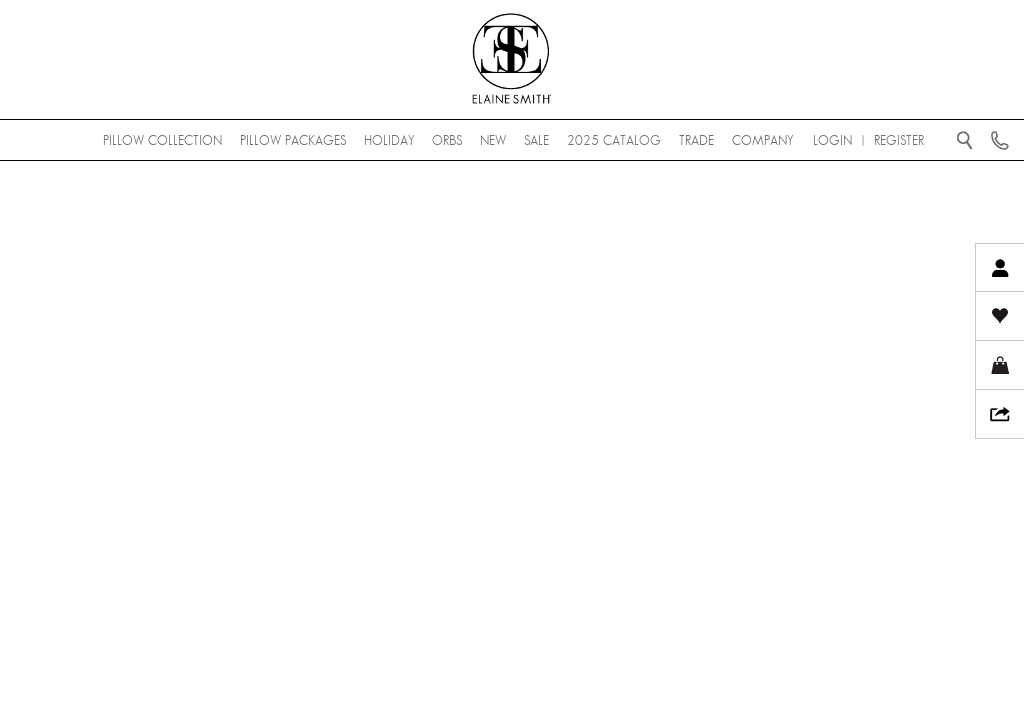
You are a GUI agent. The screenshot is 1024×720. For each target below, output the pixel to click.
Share (999, 414)
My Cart (999, 365)
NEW (493, 140)
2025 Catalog (614, 140)
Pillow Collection (162, 140)
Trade (696, 140)
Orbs (447, 140)
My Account (999, 267)
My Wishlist (999, 316)
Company (762, 140)
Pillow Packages (293, 140)
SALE (536, 140)
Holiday (389, 140)
